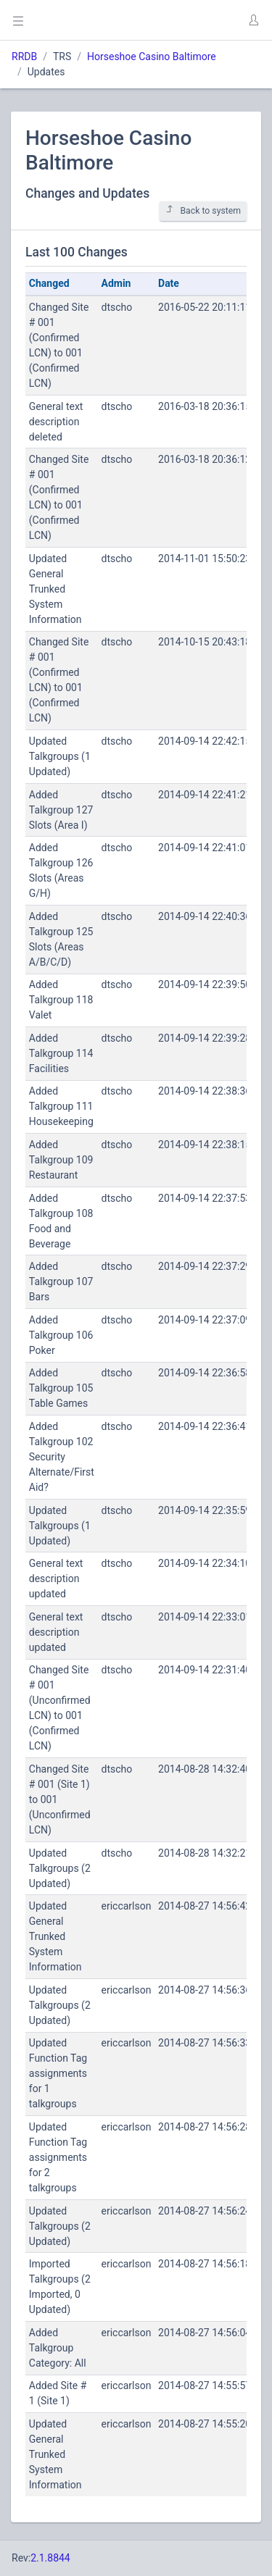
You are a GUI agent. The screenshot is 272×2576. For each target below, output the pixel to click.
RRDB (24, 56)
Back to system (203, 210)
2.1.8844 (50, 2558)
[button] (253, 20)
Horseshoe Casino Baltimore (151, 56)
